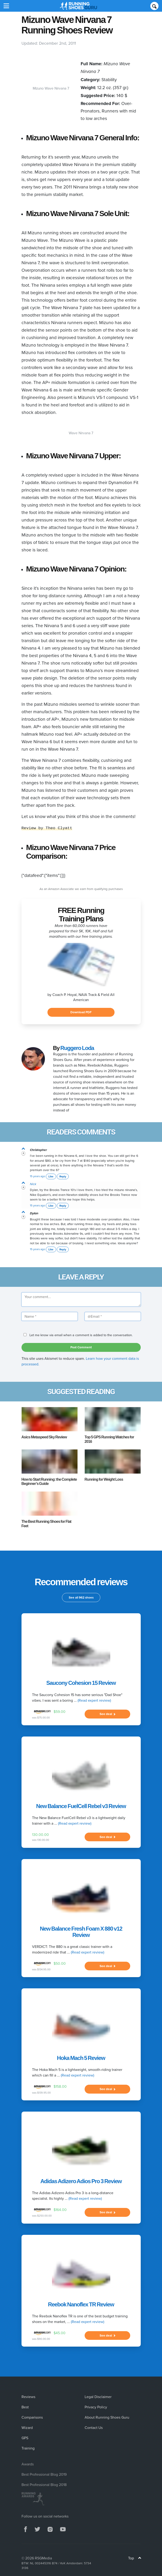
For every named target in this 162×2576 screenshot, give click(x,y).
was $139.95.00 (41, 2093)
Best (25, 2407)
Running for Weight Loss (104, 1479)
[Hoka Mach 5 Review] (81, 2027)
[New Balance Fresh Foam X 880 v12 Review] (81, 1897)
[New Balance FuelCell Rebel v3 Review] (81, 1775)
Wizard (27, 2427)
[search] (154, 6)
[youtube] (63, 2528)
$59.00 (59, 1711)
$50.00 (60, 1963)
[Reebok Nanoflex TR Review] (81, 2273)
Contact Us (94, 2427)
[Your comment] (81, 1299)
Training (28, 2448)
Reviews (28, 2396)
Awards (28, 2464)
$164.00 (60, 2209)
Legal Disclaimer (98, 2396)
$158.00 (60, 2086)
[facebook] (25, 2528)
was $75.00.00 (41, 1717)
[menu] (6, 6)
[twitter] (37, 2528)
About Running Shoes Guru (107, 2417)
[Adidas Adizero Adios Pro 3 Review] (81, 2150)
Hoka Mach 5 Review (81, 2058)
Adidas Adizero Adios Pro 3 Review (81, 2181)
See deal (107, 1713)
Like (50, 1176)
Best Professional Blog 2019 (44, 2474)
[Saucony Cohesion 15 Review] (81, 1652)
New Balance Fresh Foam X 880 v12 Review (81, 1931)
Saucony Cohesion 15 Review (81, 1683)
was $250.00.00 (42, 2216)
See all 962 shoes (81, 1597)
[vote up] (23, 1149)
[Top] (139, 2558)
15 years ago (37, 1176)
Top (134, 2558)
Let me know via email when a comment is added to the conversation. (77, 1334)
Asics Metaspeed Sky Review (44, 1437)
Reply (62, 1176)
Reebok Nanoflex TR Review (81, 2304)
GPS (25, 2437)
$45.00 (59, 2332)
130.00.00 (40, 1834)
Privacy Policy (96, 2407)
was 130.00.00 (40, 1840)
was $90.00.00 (41, 2339)
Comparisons (32, 2417)
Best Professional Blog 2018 (44, 2484)
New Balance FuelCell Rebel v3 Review (81, 1806)
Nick (33, 1184)
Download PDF (81, 1012)
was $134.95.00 (41, 1969)
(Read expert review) (94, 1700)
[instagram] (50, 2528)
